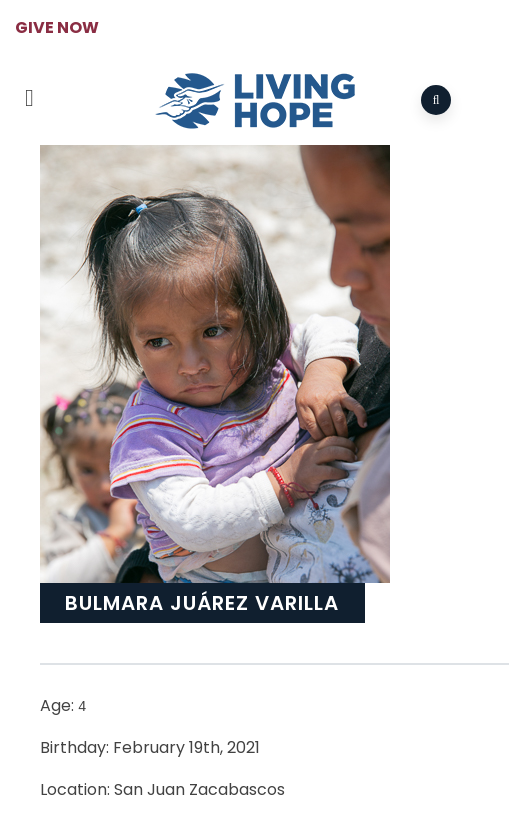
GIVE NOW (57, 27)
